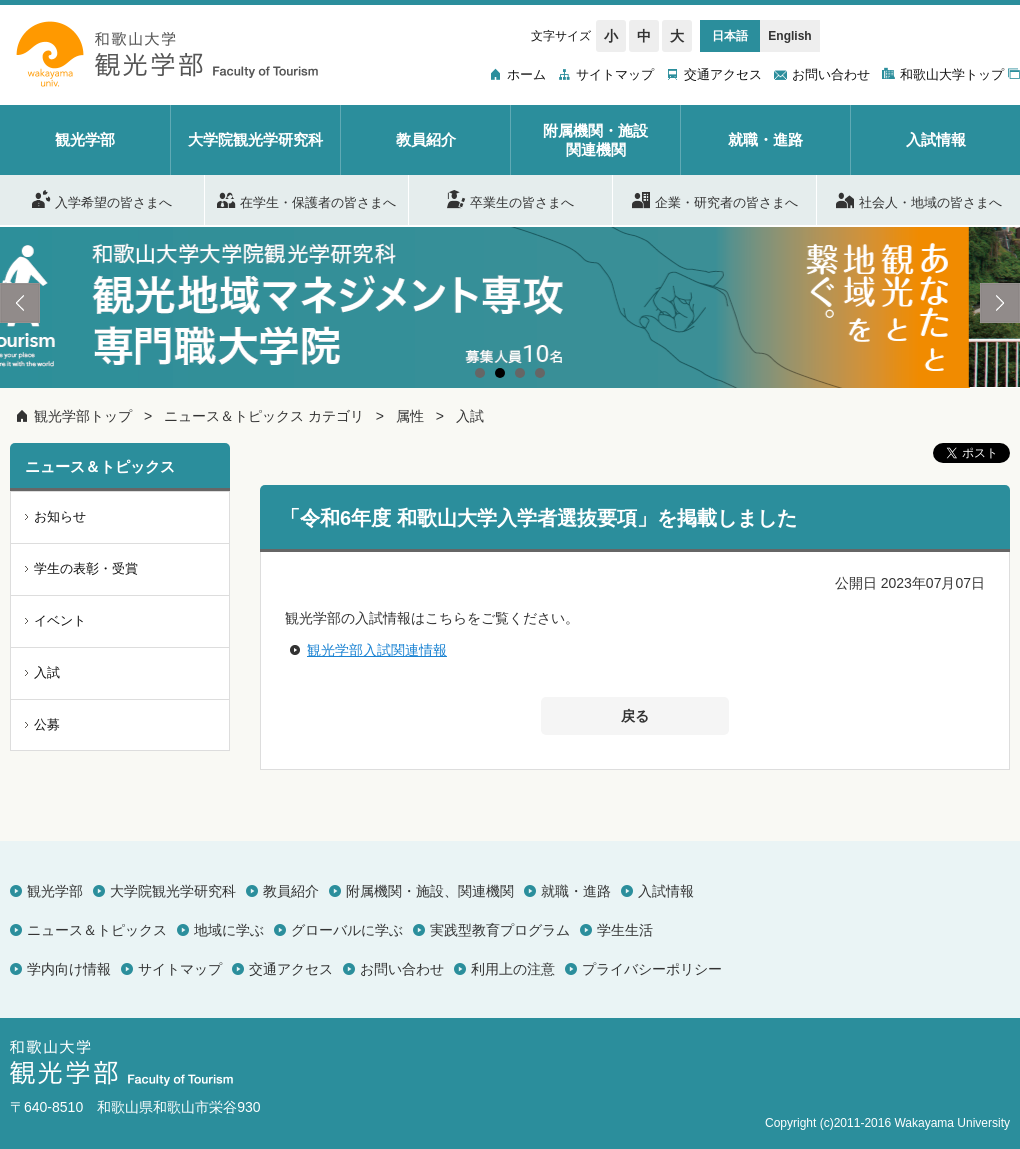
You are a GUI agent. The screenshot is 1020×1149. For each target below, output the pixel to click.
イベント (60, 620)
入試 (470, 416)
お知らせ (60, 516)
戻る (635, 716)
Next (1000, 303)
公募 (47, 724)
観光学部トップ (83, 416)
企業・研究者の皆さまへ (715, 199)
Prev (20, 303)
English (789, 36)
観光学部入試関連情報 (377, 650)
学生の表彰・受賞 (86, 568)
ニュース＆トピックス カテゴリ (264, 416)
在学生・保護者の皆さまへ (306, 199)
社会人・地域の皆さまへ (919, 199)
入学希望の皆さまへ (102, 199)
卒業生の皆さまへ (510, 199)
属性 (410, 416)
